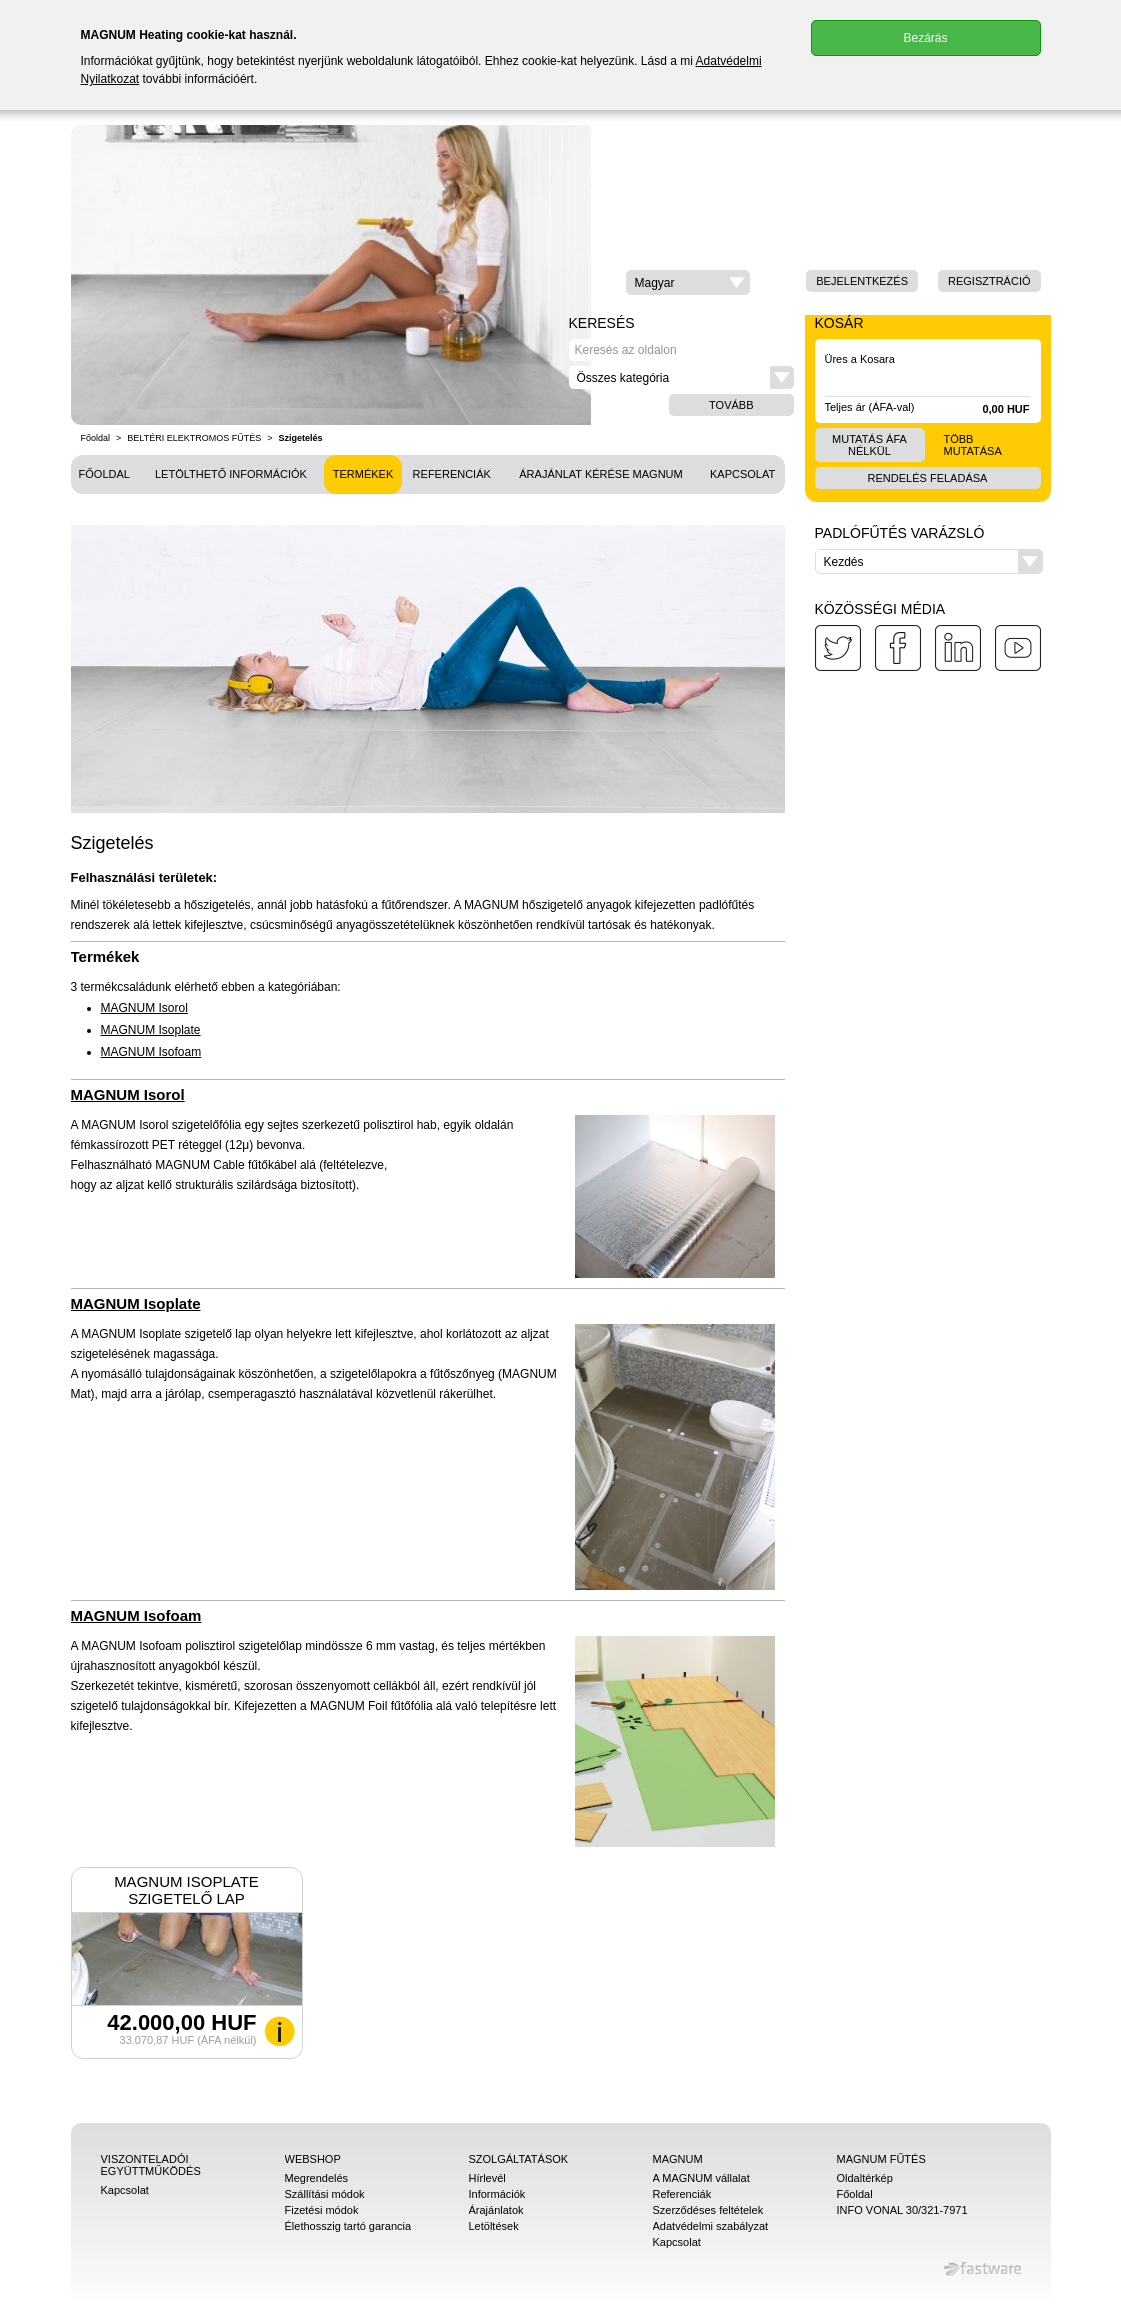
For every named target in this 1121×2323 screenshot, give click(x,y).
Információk (497, 2194)
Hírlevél (487, 2178)
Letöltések (494, 2226)
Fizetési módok (322, 2210)
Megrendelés (317, 2178)
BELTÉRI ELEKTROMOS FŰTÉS (194, 438)
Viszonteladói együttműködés (151, 2165)
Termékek (363, 474)
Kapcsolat (742, 474)
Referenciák (452, 474)
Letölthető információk (231, 474)
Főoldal (96, 438)
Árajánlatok (496, 2210)
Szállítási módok (325, 2194)
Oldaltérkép (865, 2178)
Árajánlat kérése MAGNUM (600, 474)
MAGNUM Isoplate (151, 1030)
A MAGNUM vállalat (701, 2178)
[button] (688, 282)
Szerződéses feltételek (708, 2210)
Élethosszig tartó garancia (348, 2226)
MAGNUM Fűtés (881, 2159)
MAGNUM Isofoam (151, 1052)
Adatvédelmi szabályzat (711, 2226)
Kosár (839, 323)
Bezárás (925, 38)
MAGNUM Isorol (144, 1008)
